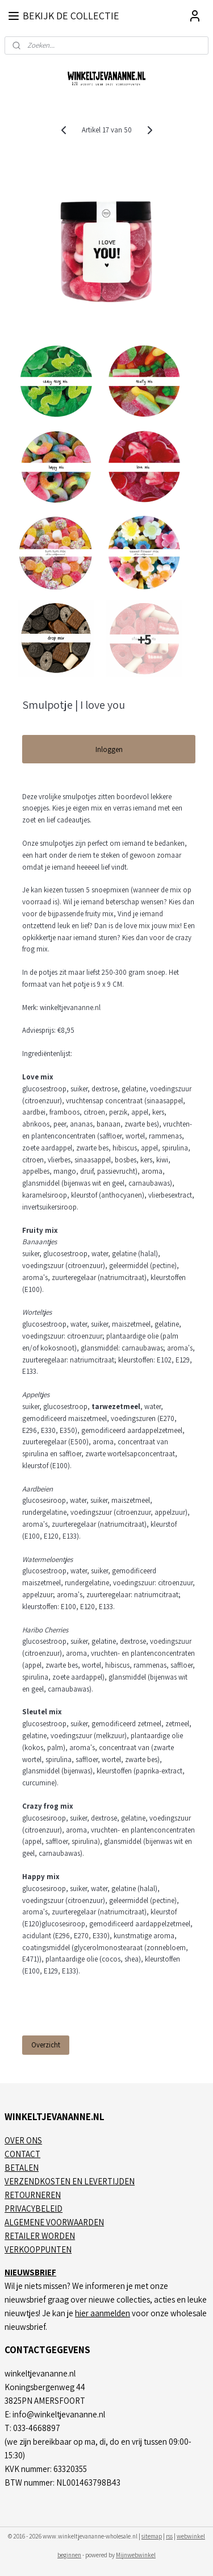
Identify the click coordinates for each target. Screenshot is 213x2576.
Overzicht (45, 2045)
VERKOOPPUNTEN (38, 2249)
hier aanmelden (102, 2313)
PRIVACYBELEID (33, 2208)
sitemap (151, 2536)
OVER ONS (23, 2140)
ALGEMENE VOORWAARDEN (54, 2222)
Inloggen (109, 749)
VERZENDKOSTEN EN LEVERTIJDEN (70, 2181)
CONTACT (22, 2154)
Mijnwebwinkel (136, 2555)
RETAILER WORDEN (40, 2235)
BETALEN (22, 2167)
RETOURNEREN (33, 2194)
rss (169, 2536)
